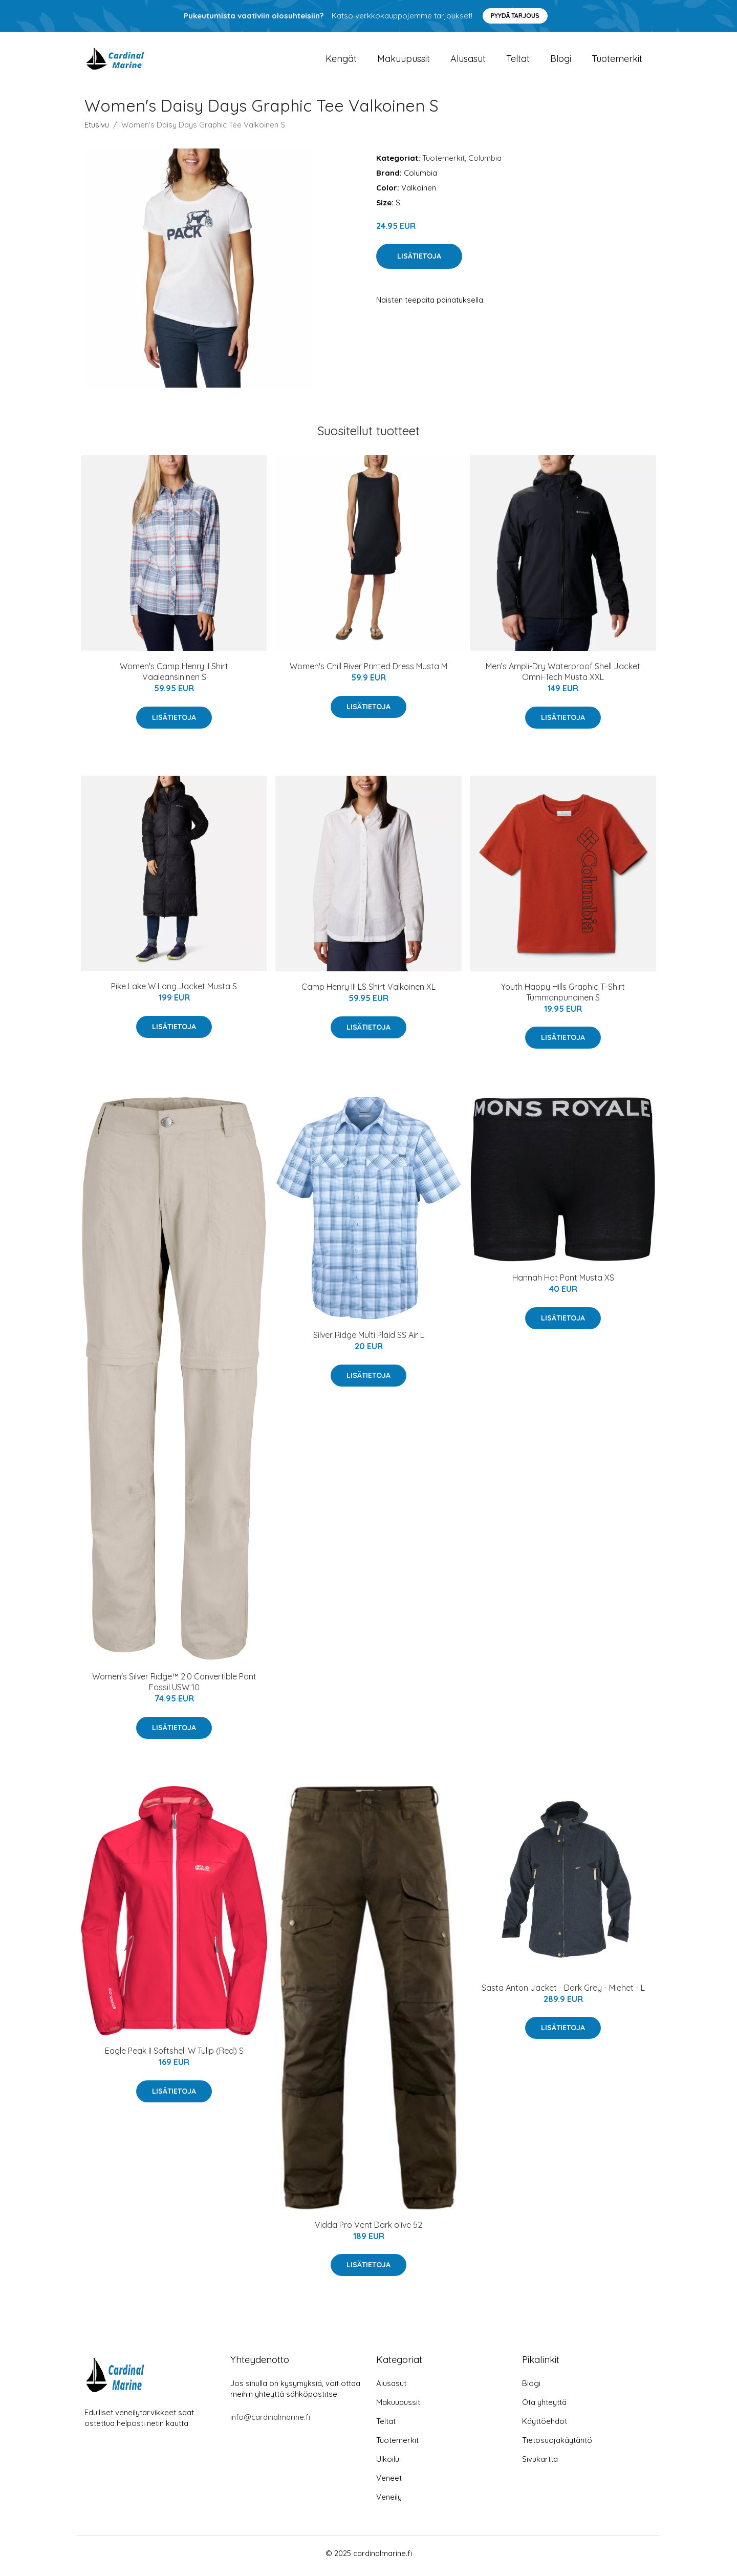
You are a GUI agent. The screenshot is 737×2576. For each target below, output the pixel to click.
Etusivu (96, 130)
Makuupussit (403, 61)
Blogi (560, 61)
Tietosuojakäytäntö (557, 2445)
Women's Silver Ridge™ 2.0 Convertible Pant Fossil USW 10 (174, 1687)
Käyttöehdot (544, 2426)
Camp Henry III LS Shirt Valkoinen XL (368, 992)
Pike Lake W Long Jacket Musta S (174, 992)
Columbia (485, 163)
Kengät (341, 61)
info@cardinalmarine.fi (270, 2422)
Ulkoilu (387, 2464)
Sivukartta (540, 2464)
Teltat (518, 61)
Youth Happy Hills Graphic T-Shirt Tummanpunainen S (563, 997)
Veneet (389, 2483)
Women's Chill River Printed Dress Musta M (368, 672)
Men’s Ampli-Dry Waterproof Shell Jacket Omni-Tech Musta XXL (563, 677)
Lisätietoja (419, 261)
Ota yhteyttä (544, 2407)
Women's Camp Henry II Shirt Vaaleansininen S (174, 677)
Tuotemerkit (617, 61)
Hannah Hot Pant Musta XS (563, 1283)
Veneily (389, 2502)
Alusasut (468, 61)
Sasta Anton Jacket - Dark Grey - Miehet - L (563, 1993)
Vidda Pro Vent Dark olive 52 (368, 2230)
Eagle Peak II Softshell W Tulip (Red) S (174, 2056)
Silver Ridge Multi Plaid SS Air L (368, 1340)
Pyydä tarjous (515, 15)
